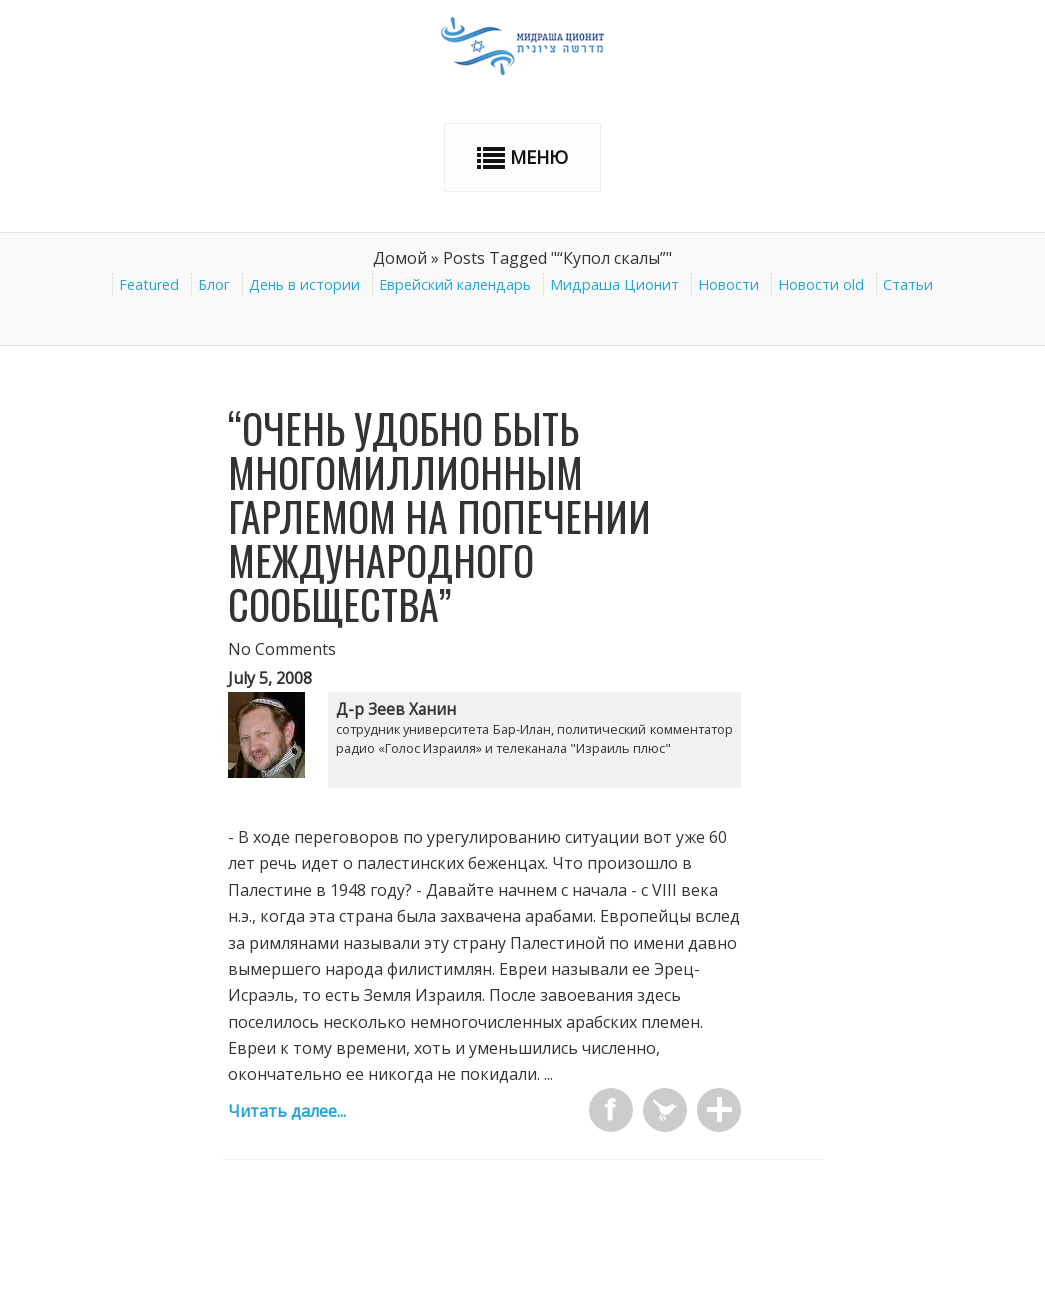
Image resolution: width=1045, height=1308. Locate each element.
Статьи (908, 284)
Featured (149, 284)
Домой (400, 258)
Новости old (821, 284)
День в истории (304, 284)
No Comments (282, 649)
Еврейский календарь (455, 284)
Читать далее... (287, 1111)
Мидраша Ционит (614, 284)
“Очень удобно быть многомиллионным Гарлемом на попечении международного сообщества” (439, 516)
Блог (214, 284)
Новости (728, 284)
